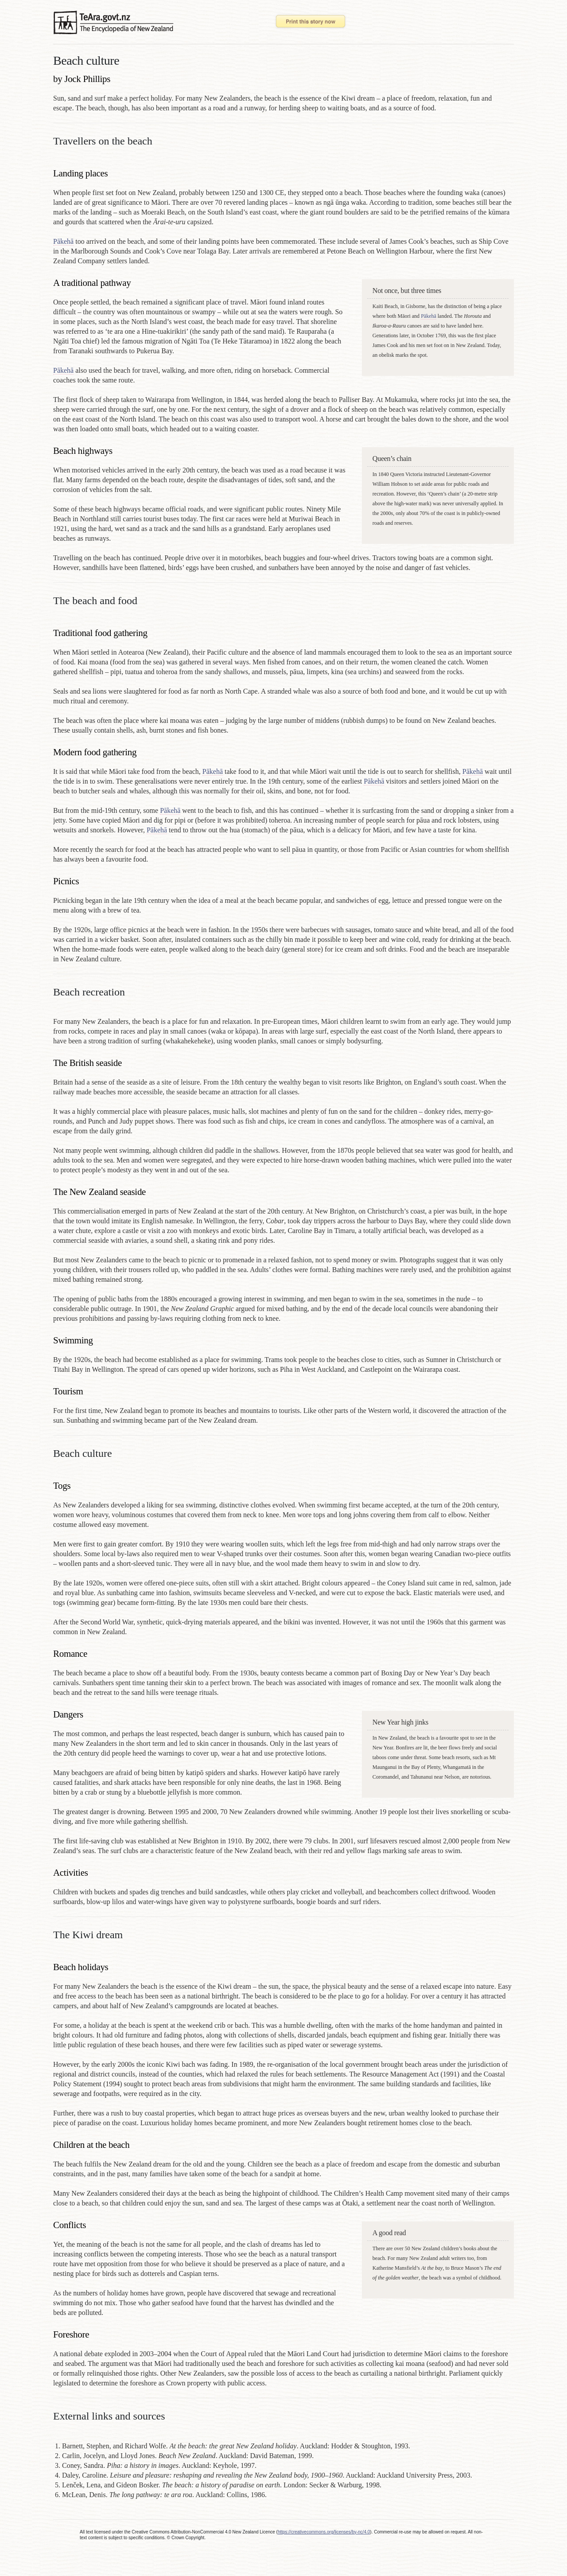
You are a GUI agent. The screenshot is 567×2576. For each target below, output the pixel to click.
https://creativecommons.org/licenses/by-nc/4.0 (324, 2531)
